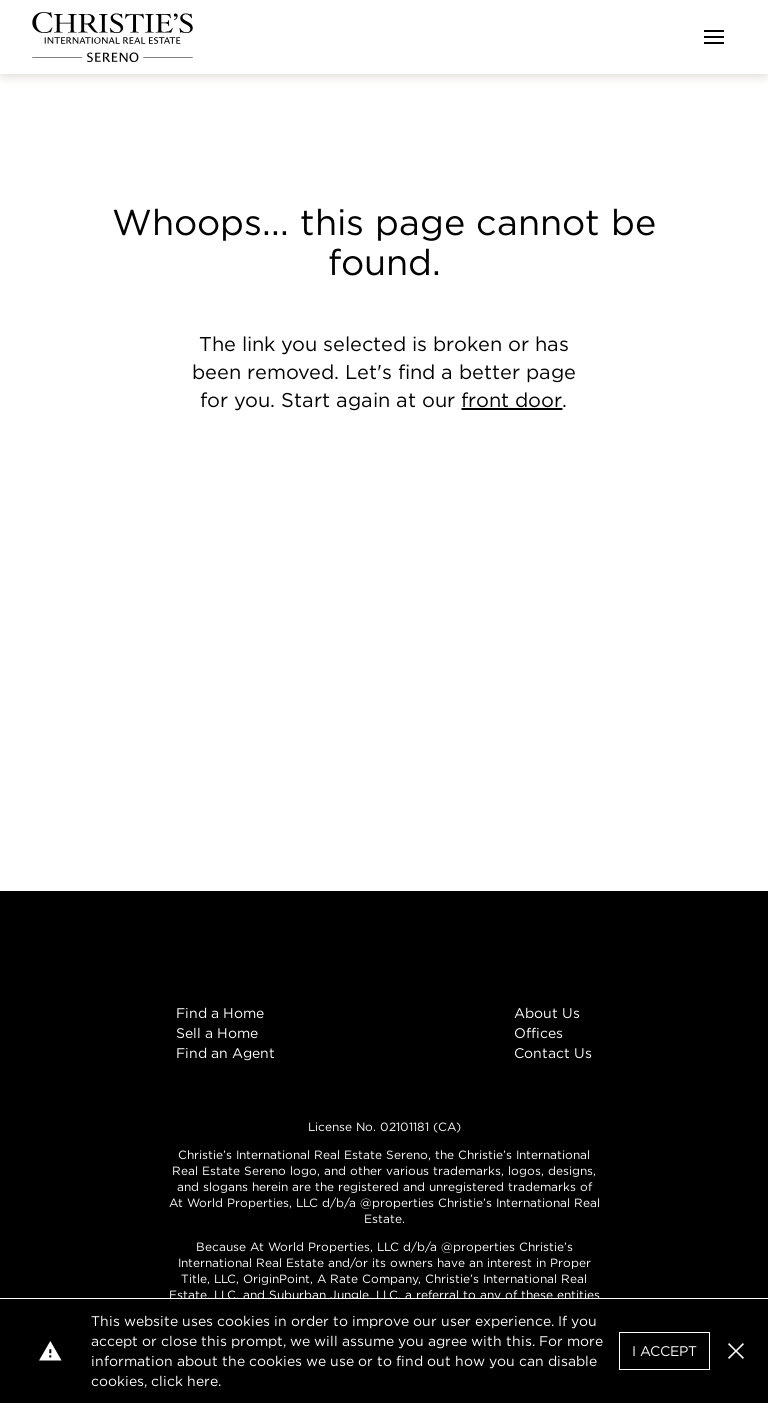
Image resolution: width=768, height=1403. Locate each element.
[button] (736, 1351)
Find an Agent (225, 1053)
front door (511, 400)
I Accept (664, 1351)
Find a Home (220, 1013)
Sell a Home (217, 1033)
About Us (547, 1013)
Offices (538, 1033)
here (202, 1381)
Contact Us (553, 1053)
